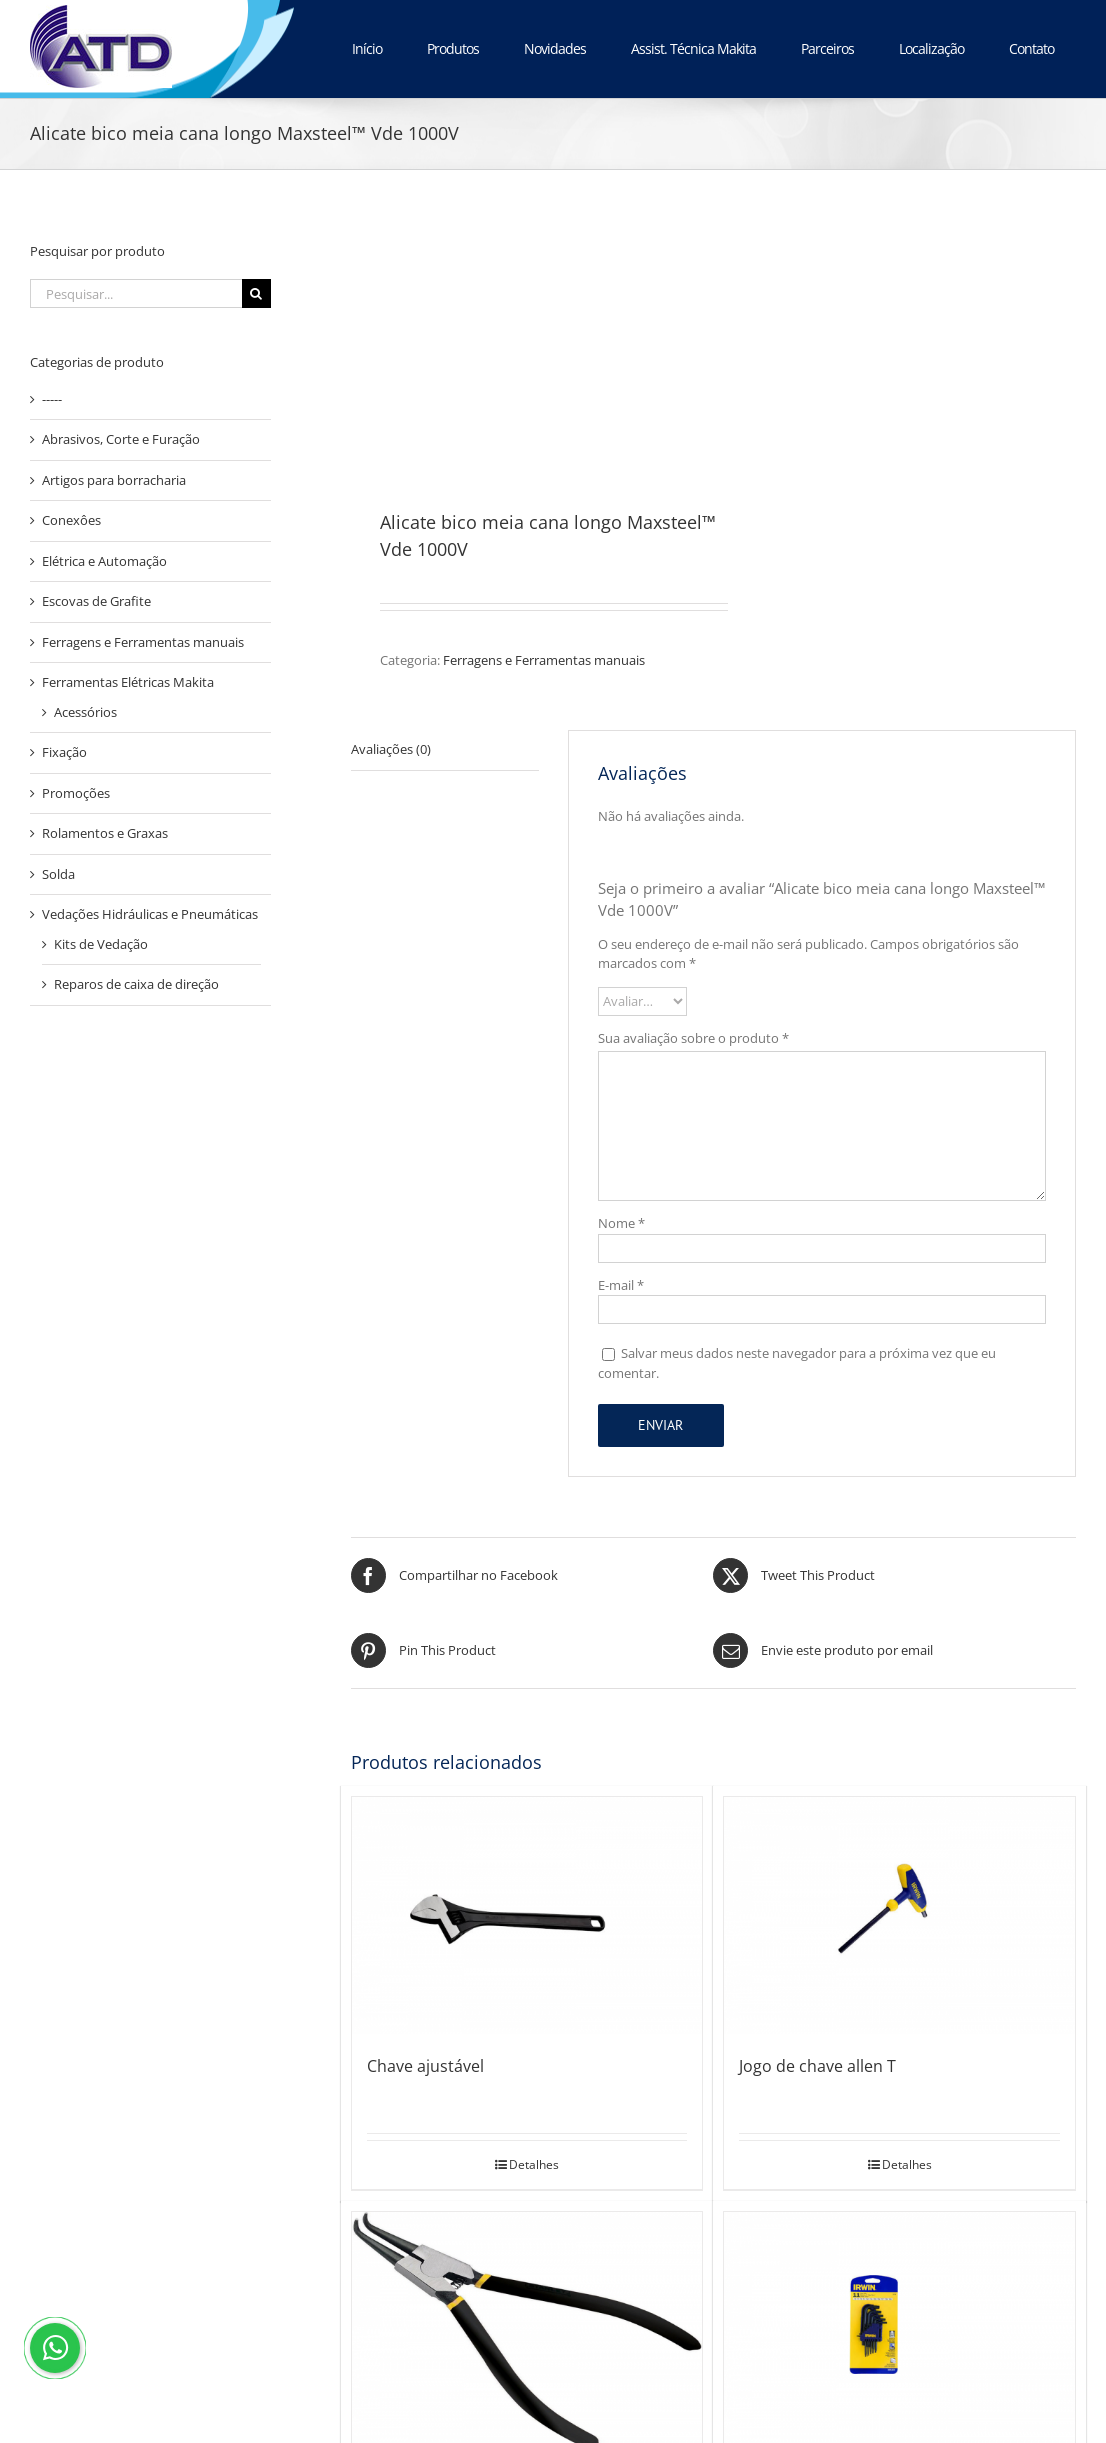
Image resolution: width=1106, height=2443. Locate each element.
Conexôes (71, 520)
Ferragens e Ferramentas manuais (544, 660)
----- (52, 399)
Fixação (64, 752)
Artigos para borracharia (114, 480)
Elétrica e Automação (104, 561)
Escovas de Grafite (96, 601)
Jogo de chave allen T (817, 2066)
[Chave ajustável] (527, 1915)
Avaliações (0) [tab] (391, 749)
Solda (58, 874)
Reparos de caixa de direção (136, 984)
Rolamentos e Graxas (105, 833)
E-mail (621, 1285)
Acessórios (85, 712)
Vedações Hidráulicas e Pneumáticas (150, 914)
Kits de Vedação (101, 944)
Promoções (76, 793)
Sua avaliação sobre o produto (693, 1038)
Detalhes (534, 2164)
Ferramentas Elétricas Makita (128, 682)
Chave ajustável (425, 2066)
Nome (621, 1223)
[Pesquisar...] (136, 293)
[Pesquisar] (256, 293)
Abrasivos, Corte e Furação (121, 439)
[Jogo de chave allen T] (899, 1915)
